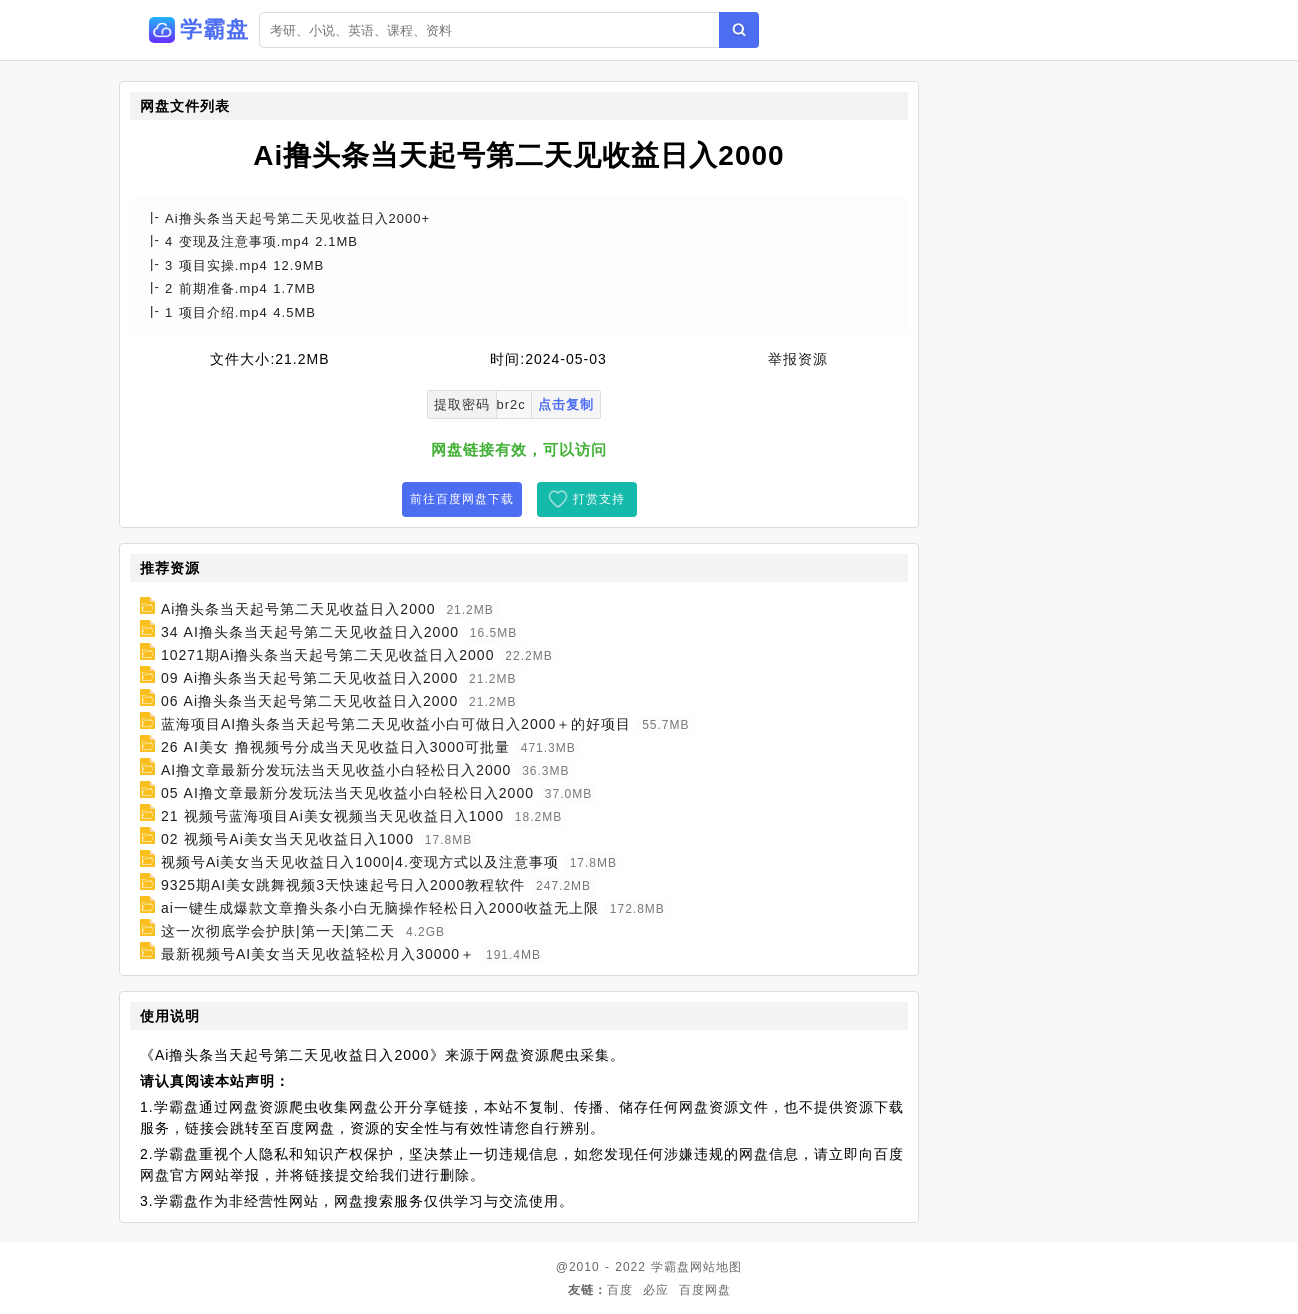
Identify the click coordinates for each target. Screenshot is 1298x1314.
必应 (656, 1290)
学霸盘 (670, 1267)
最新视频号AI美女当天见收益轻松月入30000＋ (318, 954)
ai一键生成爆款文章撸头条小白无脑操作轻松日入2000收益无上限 (380, 908)
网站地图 (716, 1267)
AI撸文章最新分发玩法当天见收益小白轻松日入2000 (336, 770)
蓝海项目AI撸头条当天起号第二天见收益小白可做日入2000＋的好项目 (396, 724)
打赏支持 (599, 499)
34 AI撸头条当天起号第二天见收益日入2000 (310, 632)
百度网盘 (705, 1290)
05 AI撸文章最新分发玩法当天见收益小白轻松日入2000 (347, 793)
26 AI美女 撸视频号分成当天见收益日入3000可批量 (335, 747)
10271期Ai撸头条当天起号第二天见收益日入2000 (328, 655)
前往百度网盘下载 (462, 499)
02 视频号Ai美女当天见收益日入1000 (287, 839)
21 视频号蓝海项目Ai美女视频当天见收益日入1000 (332, 816)
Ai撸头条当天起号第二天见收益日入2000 (298, 609)
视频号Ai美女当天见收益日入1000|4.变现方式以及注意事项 (360, 862)
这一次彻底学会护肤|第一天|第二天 (278, 931)
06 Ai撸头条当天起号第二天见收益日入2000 (309, 701)
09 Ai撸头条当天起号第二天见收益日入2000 (309, 678)
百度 (620, 1290)
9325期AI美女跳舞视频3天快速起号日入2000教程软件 (343, 885)
